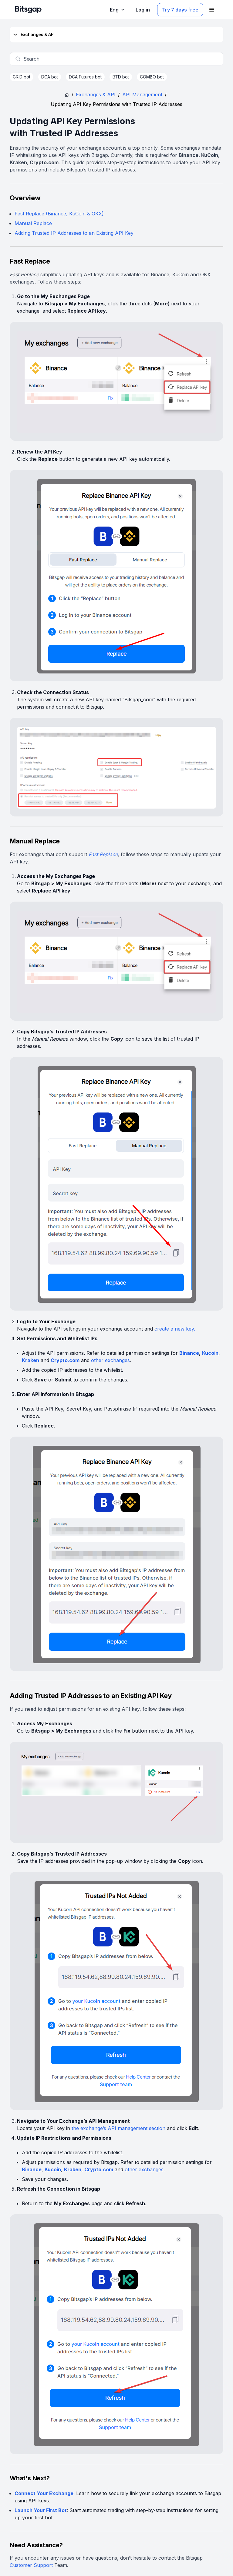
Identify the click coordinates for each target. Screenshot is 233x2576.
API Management (142, 94)
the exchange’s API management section (118, 2128)
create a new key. (174, 1329)
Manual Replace (33, 223)
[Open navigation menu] (212, 10)
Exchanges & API (33, 35)
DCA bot (49, 76)
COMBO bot (152, 76)
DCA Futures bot (85, 76)
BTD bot (121, 76)
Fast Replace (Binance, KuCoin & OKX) (59, 214)
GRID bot (21, 76)
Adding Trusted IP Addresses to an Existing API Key (74, 233)
